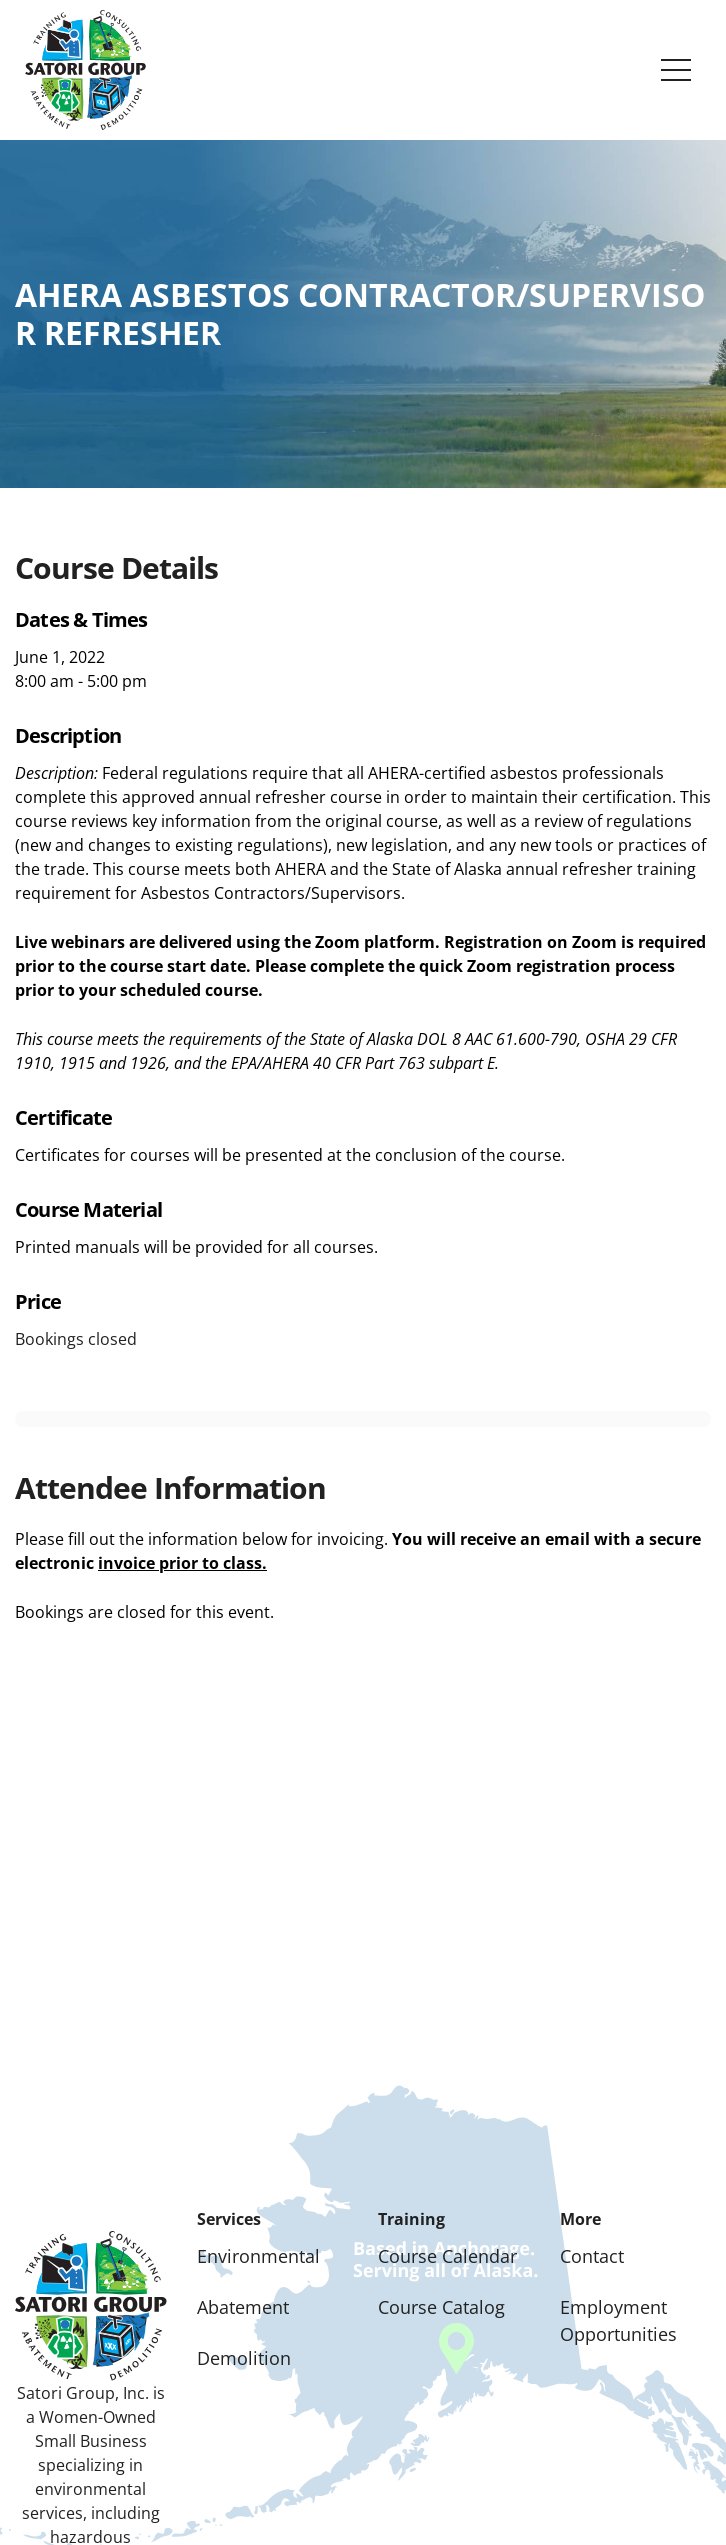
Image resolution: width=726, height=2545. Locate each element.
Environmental (258, 2256)
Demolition (244, 2358)
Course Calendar (447, 2256)
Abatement (243, 2307)
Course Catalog (441, 2307)
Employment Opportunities (618, 2320)
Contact (592, 2256)
